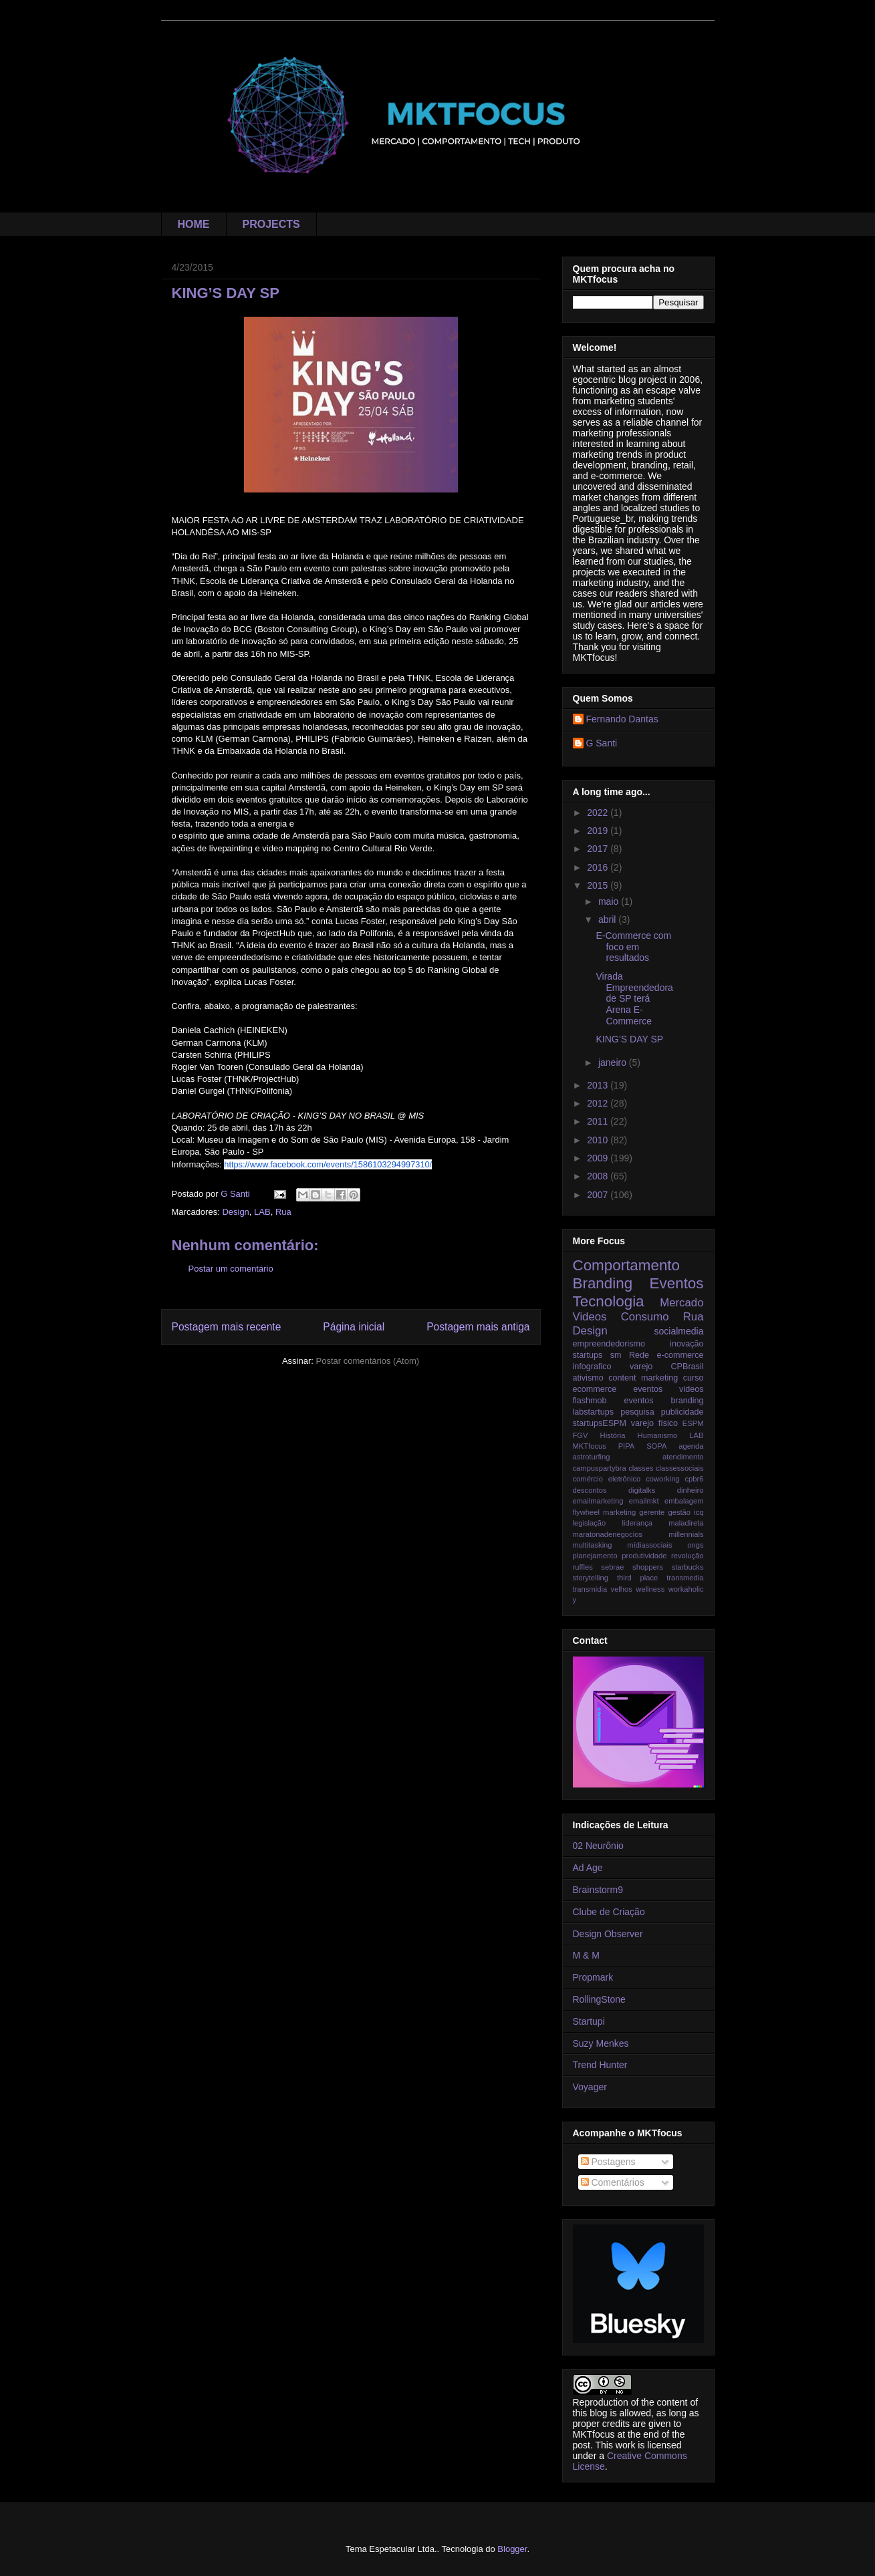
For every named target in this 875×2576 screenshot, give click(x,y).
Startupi (589, 2021)
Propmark (593, 1977)
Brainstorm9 (598, 1889)
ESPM (693, 1423)
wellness (650, 1589)
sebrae (612, 1567)
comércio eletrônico (607, 1479)
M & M (586, 1955)
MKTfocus (589, 1446)
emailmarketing (598, 1501)
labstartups (593, 1412)
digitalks (641, 1490)
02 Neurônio (598, 1845)
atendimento (683, 1457)
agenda (690, 1446)
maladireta (685, 1523)
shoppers (647, 1567)
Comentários (612, 2182)
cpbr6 (694, 1479)
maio (609, 901)
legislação (589, 1523)
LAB (262, 1212)
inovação (686, 1343)
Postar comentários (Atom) (367, 1361)
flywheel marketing (604, 1512)
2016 (598, 867)
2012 (598, 1103)
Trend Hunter (600, 2064)
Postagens (608, 2161)
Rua (283, 1212)
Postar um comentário (231, 1269)
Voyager (590, 2087)
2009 (598, 1158)
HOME (194, 224)
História (613, 1435)
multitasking (592, 1545)
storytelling (590, 1578)
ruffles (583, 1567)
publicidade (682, 1412)
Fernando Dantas (622, 719)
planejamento (595, 1556)
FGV (580, 1435)
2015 (598, 885)
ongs (695, 1545)
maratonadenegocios (608, 1534)
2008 (598, 1176)
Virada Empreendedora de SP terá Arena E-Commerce (634, 998)
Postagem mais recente (226, 1326)
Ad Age (588, 1867)
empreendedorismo (609, 1343)
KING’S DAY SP (629, 1039)
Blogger (512, 2549)
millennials (685, 1534)
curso (693, 1378)
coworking (662, 1479)
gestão (679, 1512)
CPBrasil (687, 1366)
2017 (598, 848)
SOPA (656, 1446)
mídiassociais (649, 1545)
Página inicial (353, 1326)
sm (616, 1355)
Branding (603, 1283)
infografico (592, 1366)
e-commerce (680, 1355)
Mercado (681, 1302)
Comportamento (626, 1265)
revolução (687, 1556)
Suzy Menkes (601, 2043)
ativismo (588, 1378)
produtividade (644, 1556)
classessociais (680, 1468)
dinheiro (690, 1490)
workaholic (686, 1589)
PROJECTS (271, 224)
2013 (598, 1085)
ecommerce (595, 1389)
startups (588, 1355)
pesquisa (637, 1412)
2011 (598, 1121)
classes (640, 1468)
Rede (639, 1355)
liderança (637, 1523)
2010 (598, 1140)
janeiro (613, 1062)
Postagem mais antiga (477, 1326)
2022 (598, 812)
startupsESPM (600, 1423)
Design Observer (608, 1933)
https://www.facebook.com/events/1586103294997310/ (328, 1164)
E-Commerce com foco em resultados (633, 947)
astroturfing (591, 1457)
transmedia (684, 1578)
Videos (590, 1316)
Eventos (677, 1283)
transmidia (590, 1589)
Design (235, 1212)
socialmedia (679, 1331)
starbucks (688, 1567)
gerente (651, 1512)
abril (608, 919)
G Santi (602, 743)
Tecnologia (608, 1301)
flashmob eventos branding (638, 1400)
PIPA (626, 1446)
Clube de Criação (609, 1911)
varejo (641, 1366)
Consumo (645, 1316)
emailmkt (644, 1501)
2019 (598, 830)
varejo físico (654, 1423)
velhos (621, 1589)
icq (698, 1512)
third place (637, 1578)
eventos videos (668, 1389)
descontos (590, 1490)
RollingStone (599, 1999)
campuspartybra (599, 1468)
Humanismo (658, 1435)
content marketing (643, 1378)
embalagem (683, 1501)
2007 (598, 1194)
